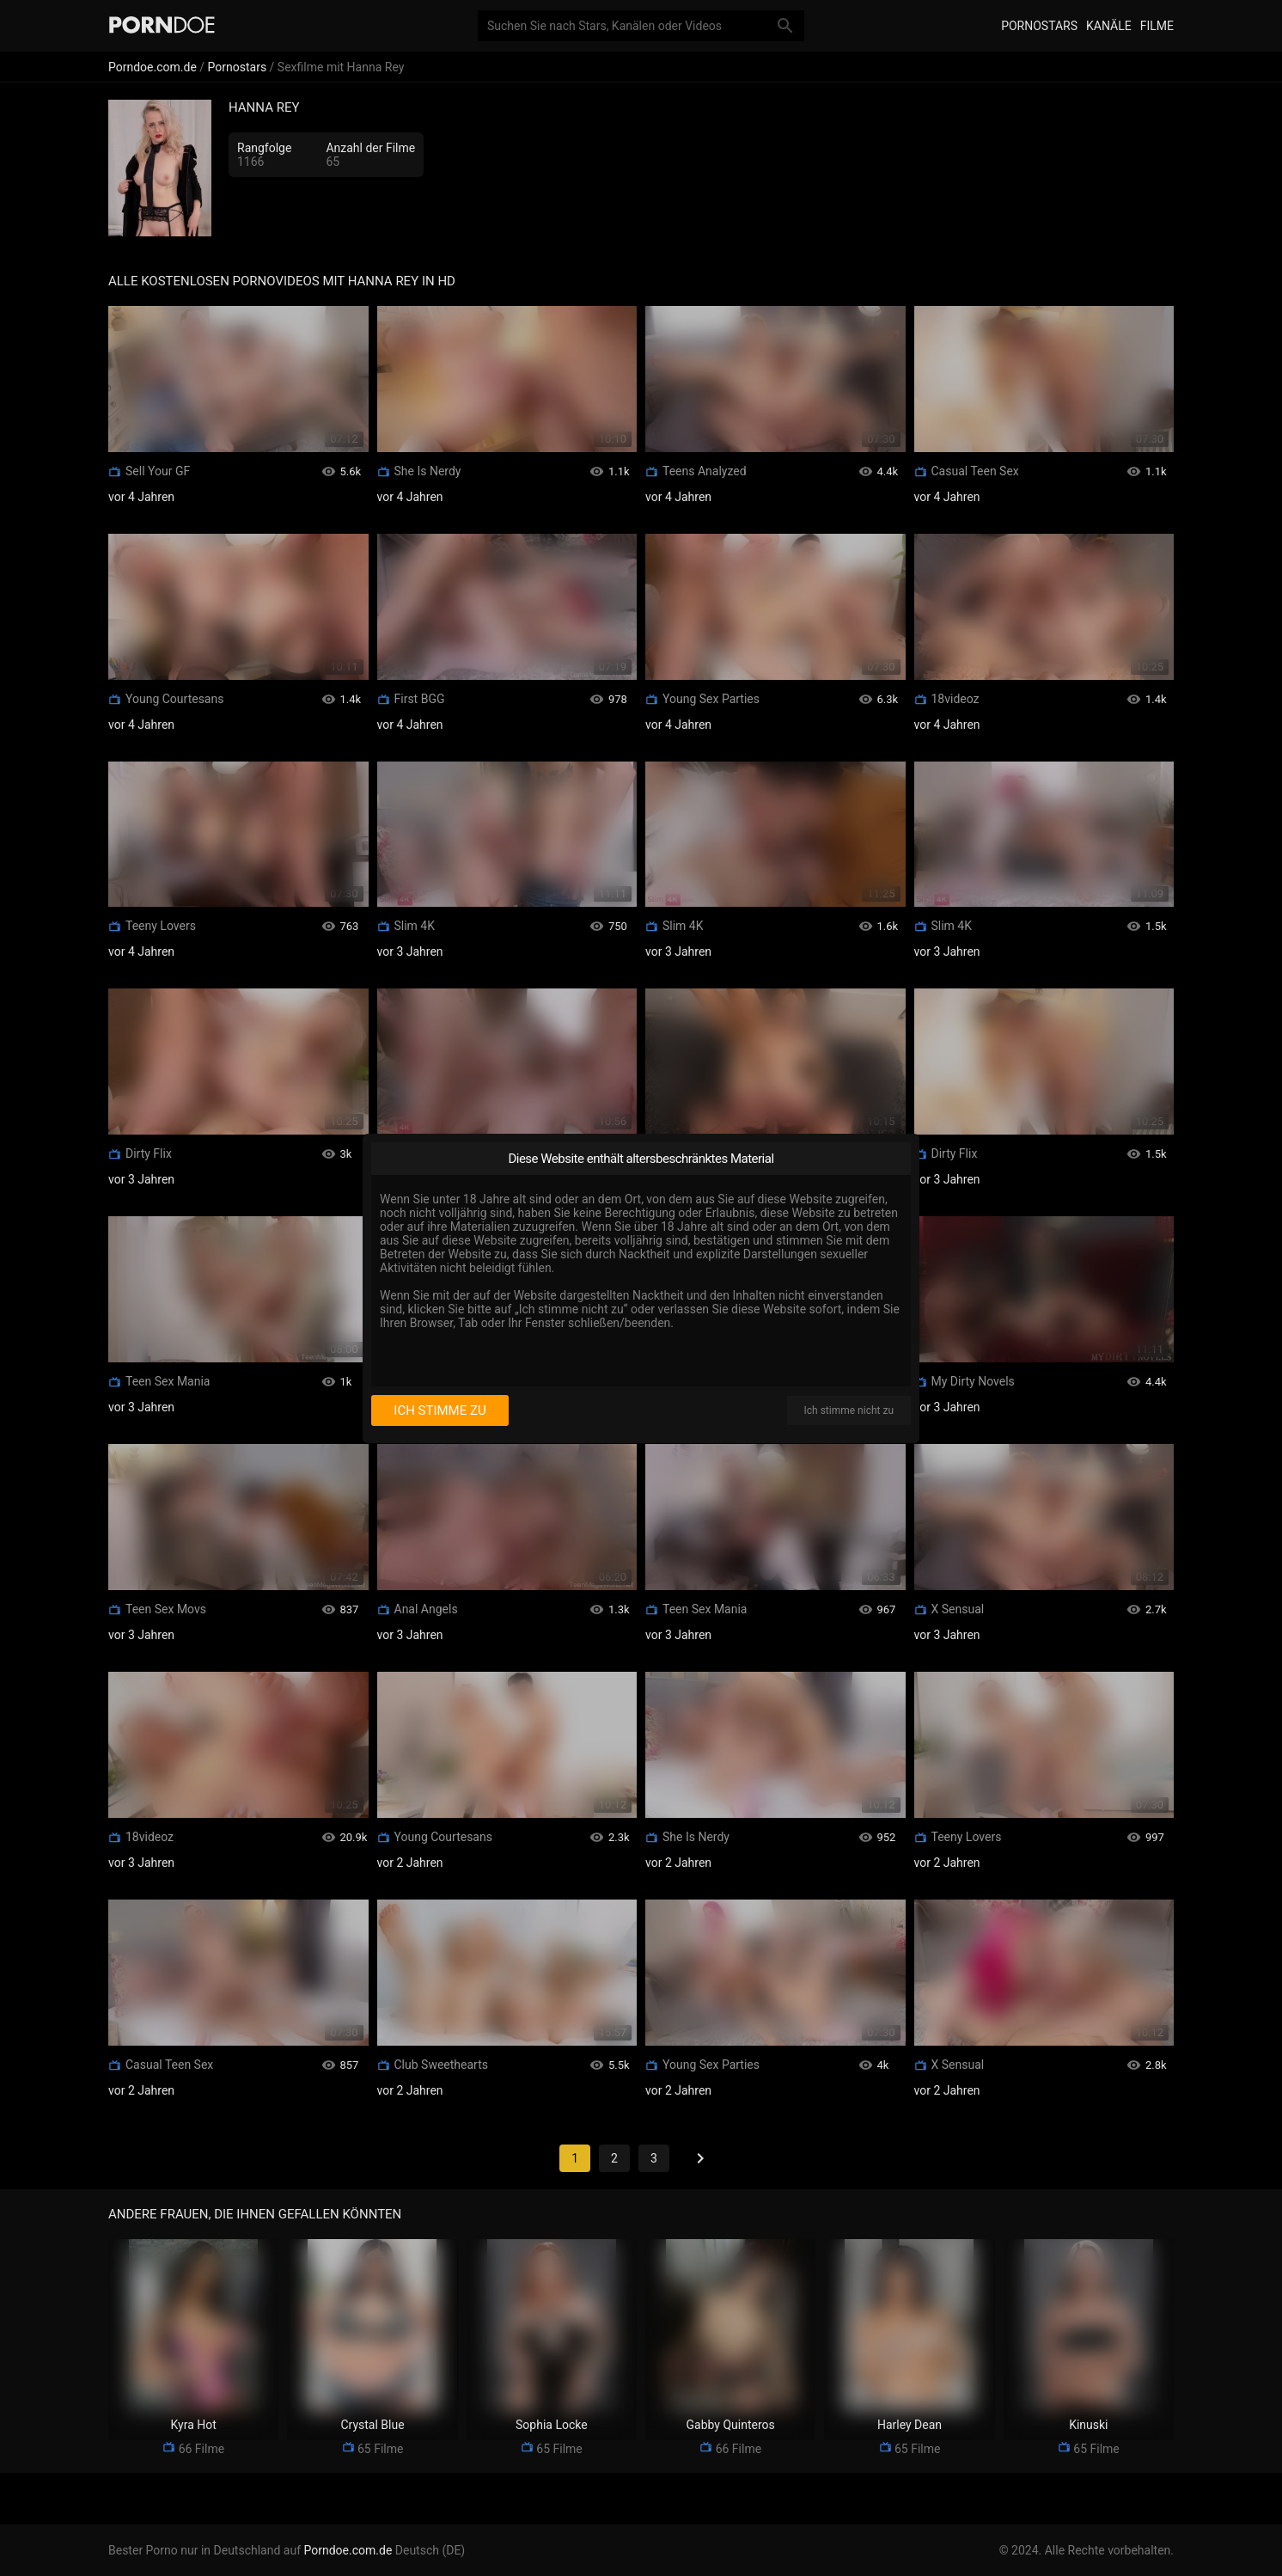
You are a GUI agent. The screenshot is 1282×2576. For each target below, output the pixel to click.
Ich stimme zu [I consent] (439, 1410)
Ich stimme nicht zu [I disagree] (849, 1410)
